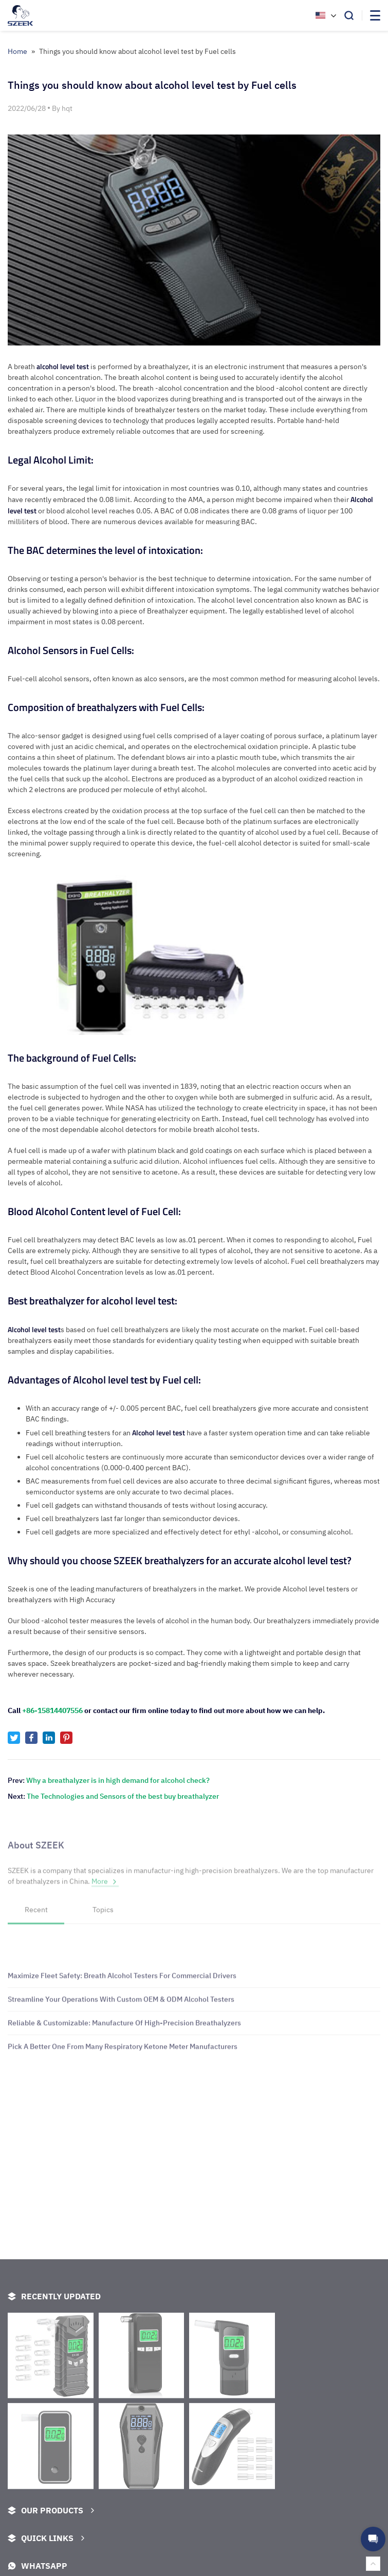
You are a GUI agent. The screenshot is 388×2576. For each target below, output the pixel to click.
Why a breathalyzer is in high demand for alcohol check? (118, 1780)
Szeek (17, 1588)
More (105, 1892)
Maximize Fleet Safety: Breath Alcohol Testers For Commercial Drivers (122, 2025)
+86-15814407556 (52, 1710)
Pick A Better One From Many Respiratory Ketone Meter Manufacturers (122, 2096)
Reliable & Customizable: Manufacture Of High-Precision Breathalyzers (124, 2073)
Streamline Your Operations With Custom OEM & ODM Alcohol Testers (121, 2049)
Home (17, 51)
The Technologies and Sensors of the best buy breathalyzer (123, 1796)
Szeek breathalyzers (83, 1663)
